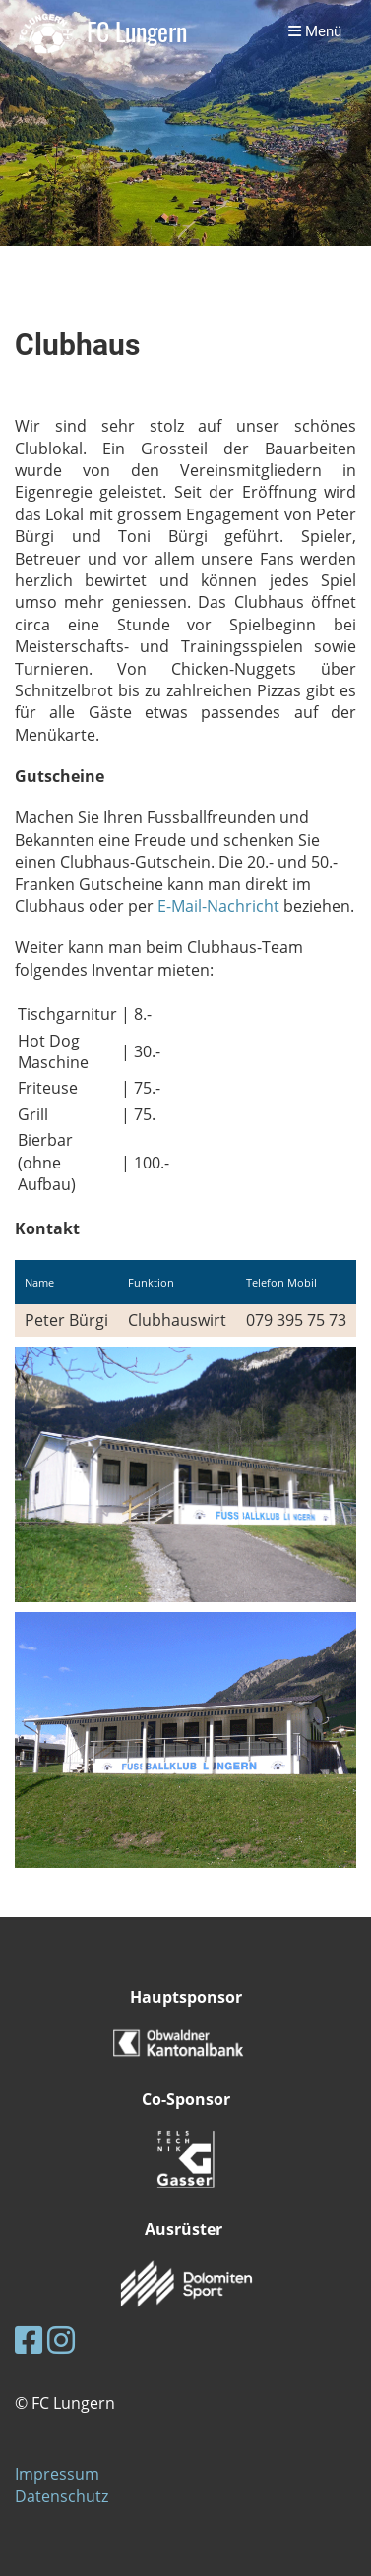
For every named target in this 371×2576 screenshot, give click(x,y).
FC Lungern (137, 32)
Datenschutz (61, 2496)
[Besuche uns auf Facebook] (28, 2339)
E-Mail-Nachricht (218, 906)
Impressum (57, 2474)
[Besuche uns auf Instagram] (61, 2339)
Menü (314, 31)
